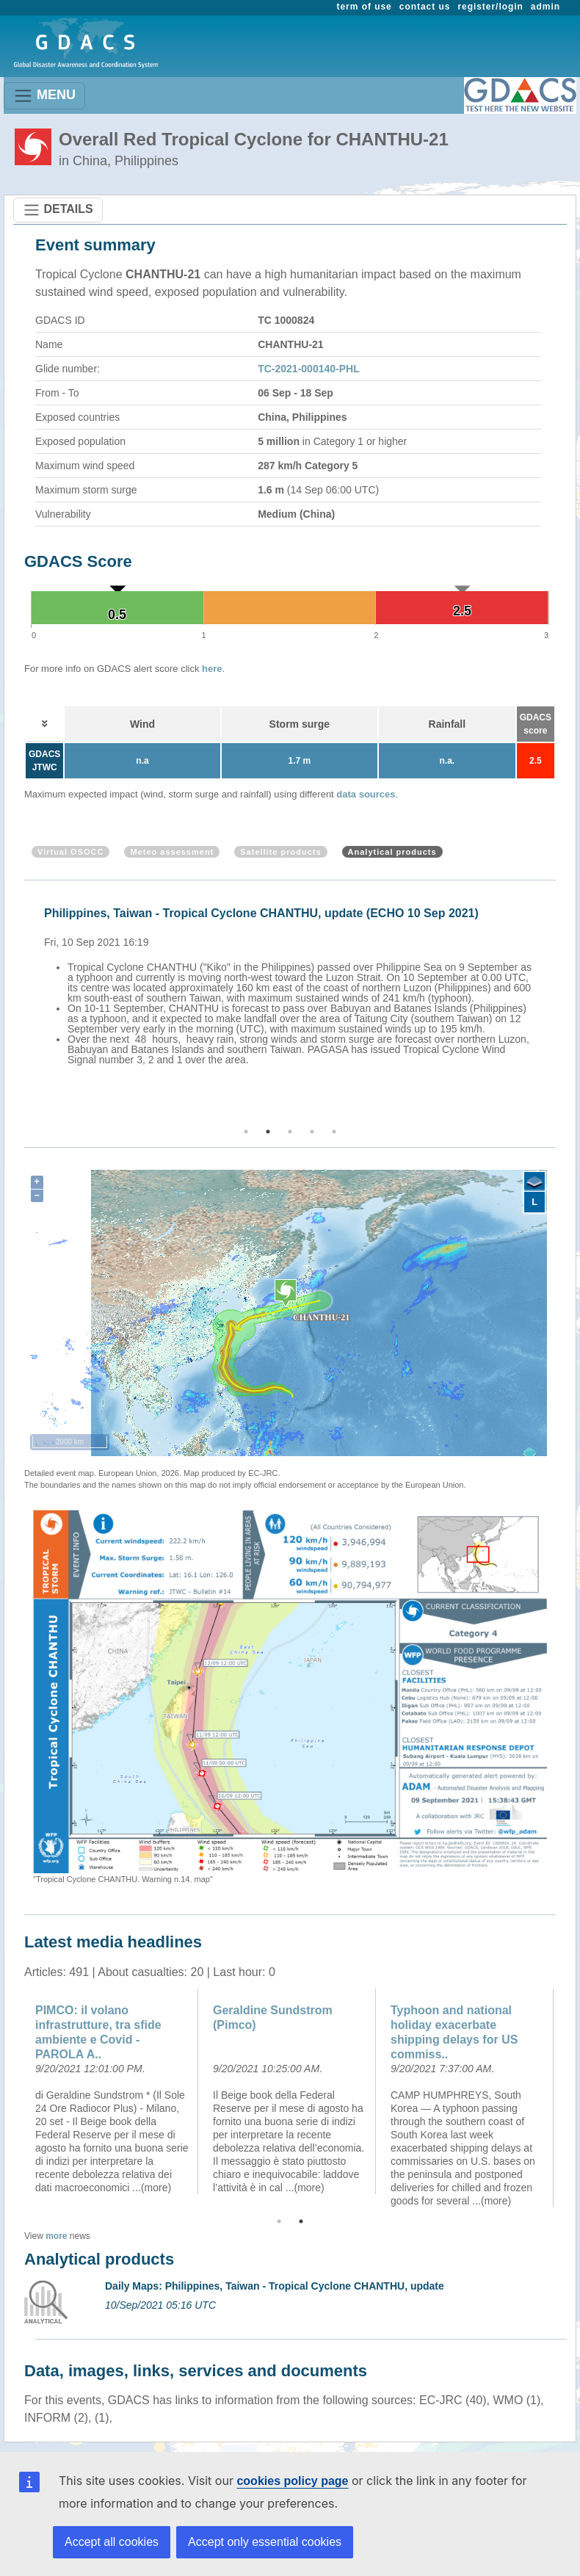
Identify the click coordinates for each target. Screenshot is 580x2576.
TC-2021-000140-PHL (309, 369)
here (212, 668)
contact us (425, 6)
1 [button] (246, 1131)
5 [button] (334, 1131)
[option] (293, 984)
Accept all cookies (112, 2542)
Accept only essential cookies (264, 2542)
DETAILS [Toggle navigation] (58, 210)
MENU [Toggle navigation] (44, 96)
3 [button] (290, 1131)
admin (545, 6)
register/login (490, 6)
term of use (364, 6)
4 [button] (312, 1131)
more (56, 2236)
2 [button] (268, 1131)
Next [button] (558, 1004)
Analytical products (392, 851)
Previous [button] (22, 1004)
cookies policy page (292, 2481)
